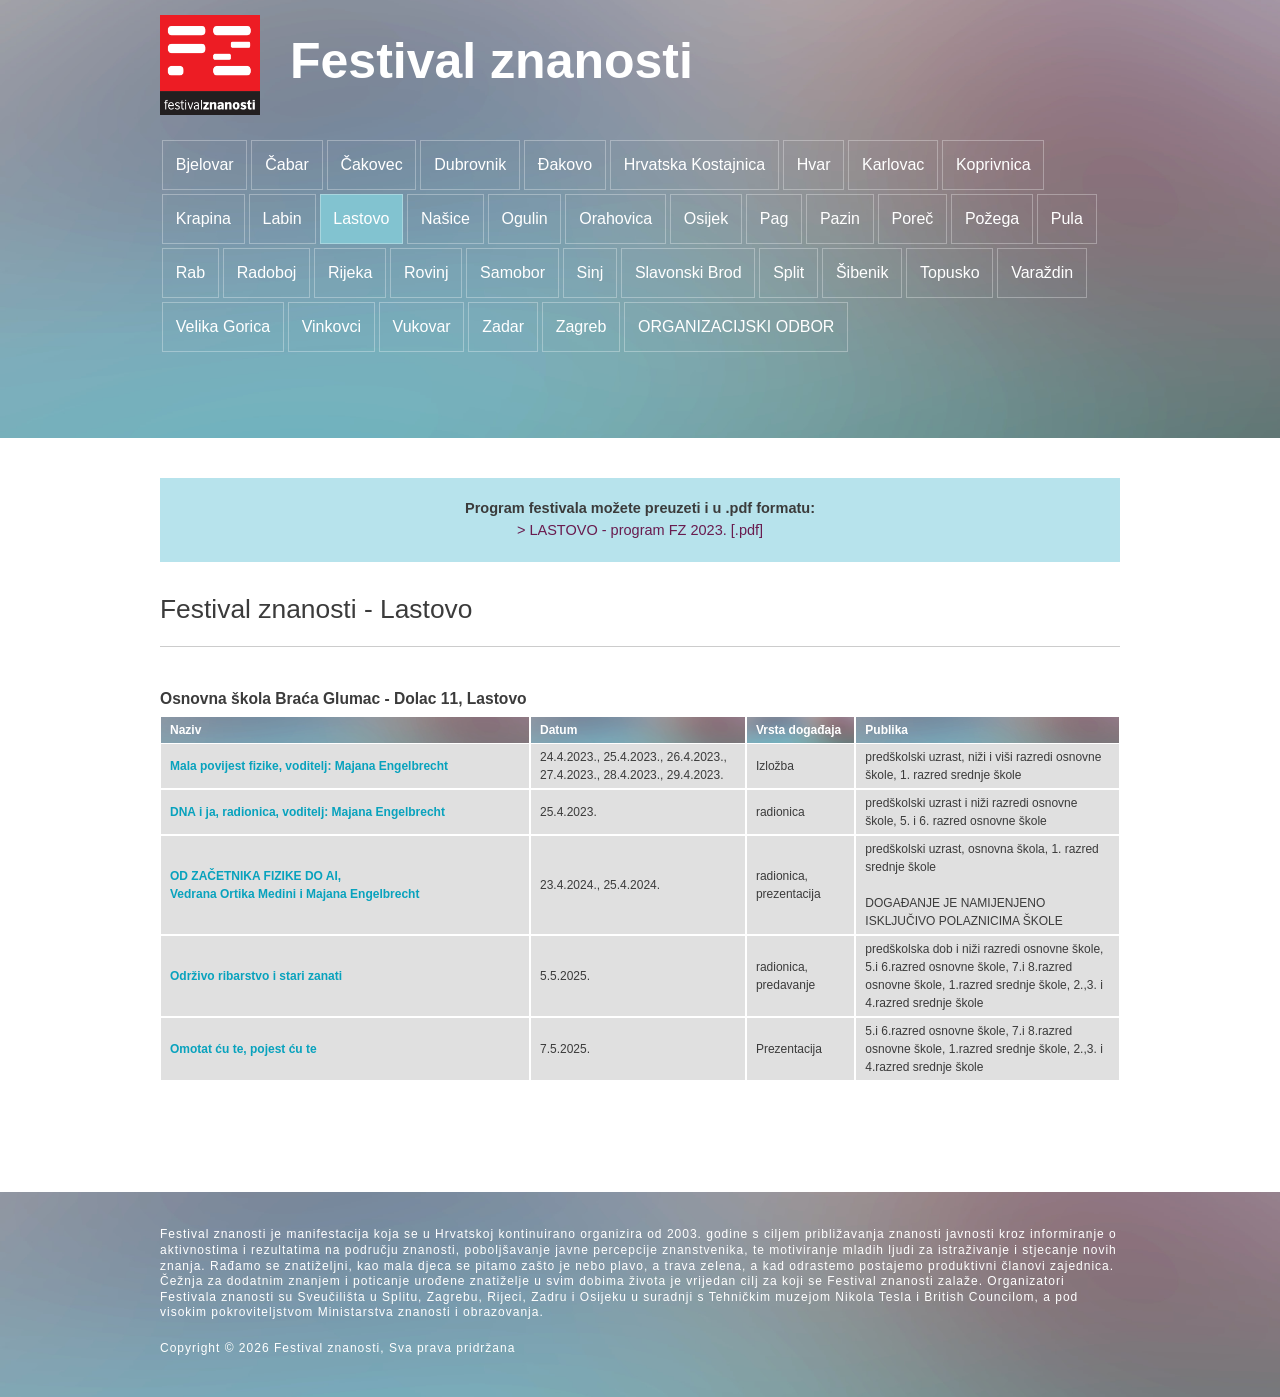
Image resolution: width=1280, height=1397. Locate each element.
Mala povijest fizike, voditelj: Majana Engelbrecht (309, 766)
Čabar (287, 164)
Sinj (590, 272)
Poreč (913, 218)
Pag (774, 218)
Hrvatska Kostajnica (694, 164)
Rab (190, 272)
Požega (992, 218)
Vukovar (422, 326)
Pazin (840, 218)
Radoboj (267, 272)
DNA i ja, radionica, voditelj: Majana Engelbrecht (307, 812)
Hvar (814, 164)
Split (788, 272)
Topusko (950, 272)
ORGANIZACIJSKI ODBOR (736, 326)
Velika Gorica (223, 326)
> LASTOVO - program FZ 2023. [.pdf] (640, 530)
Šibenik (862, 272)
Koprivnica (993, 164)
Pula (1067, 218)
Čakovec (371, 164)
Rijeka (350, 272)
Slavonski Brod (688, 272)
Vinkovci (331, 326)
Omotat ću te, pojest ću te (243, 1049)
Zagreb (581, 326)
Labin (282, 218)
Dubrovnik (470, 164)
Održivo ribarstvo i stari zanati (256, 976)
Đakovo (565, 164)
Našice (445, 218)
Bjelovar (205, 164)
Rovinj (426, 272)
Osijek (706, 218)
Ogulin (524, 218)
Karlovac (893, 164)
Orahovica (615, 218)
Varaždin (1042, 272)
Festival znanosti (491, 61)
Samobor (512, 272)
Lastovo (361, 218)
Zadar (503, 326)
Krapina (203, 218)
